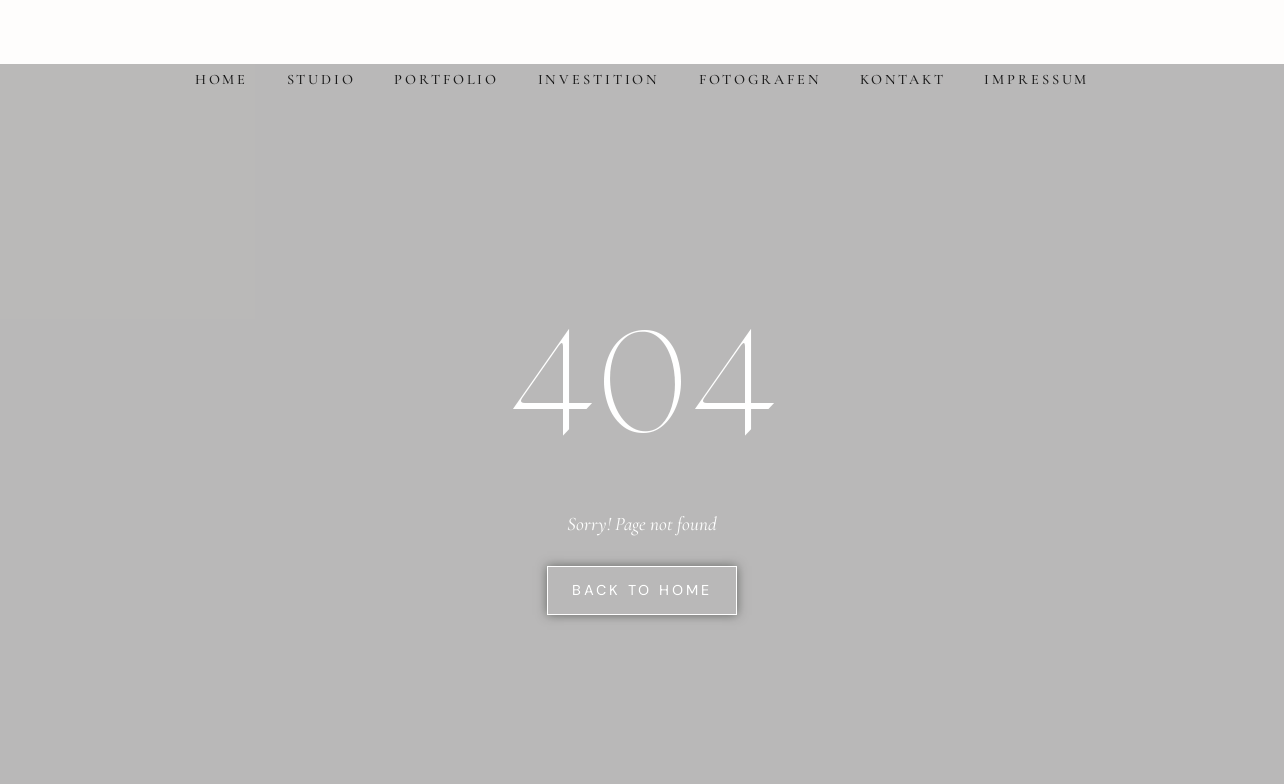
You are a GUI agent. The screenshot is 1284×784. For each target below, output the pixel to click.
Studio (321, 79)
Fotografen (760, 79)
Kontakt (903, 79)
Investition (599, 79)
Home (222, 79)
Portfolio (446, 79)
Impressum (1036, 79)
